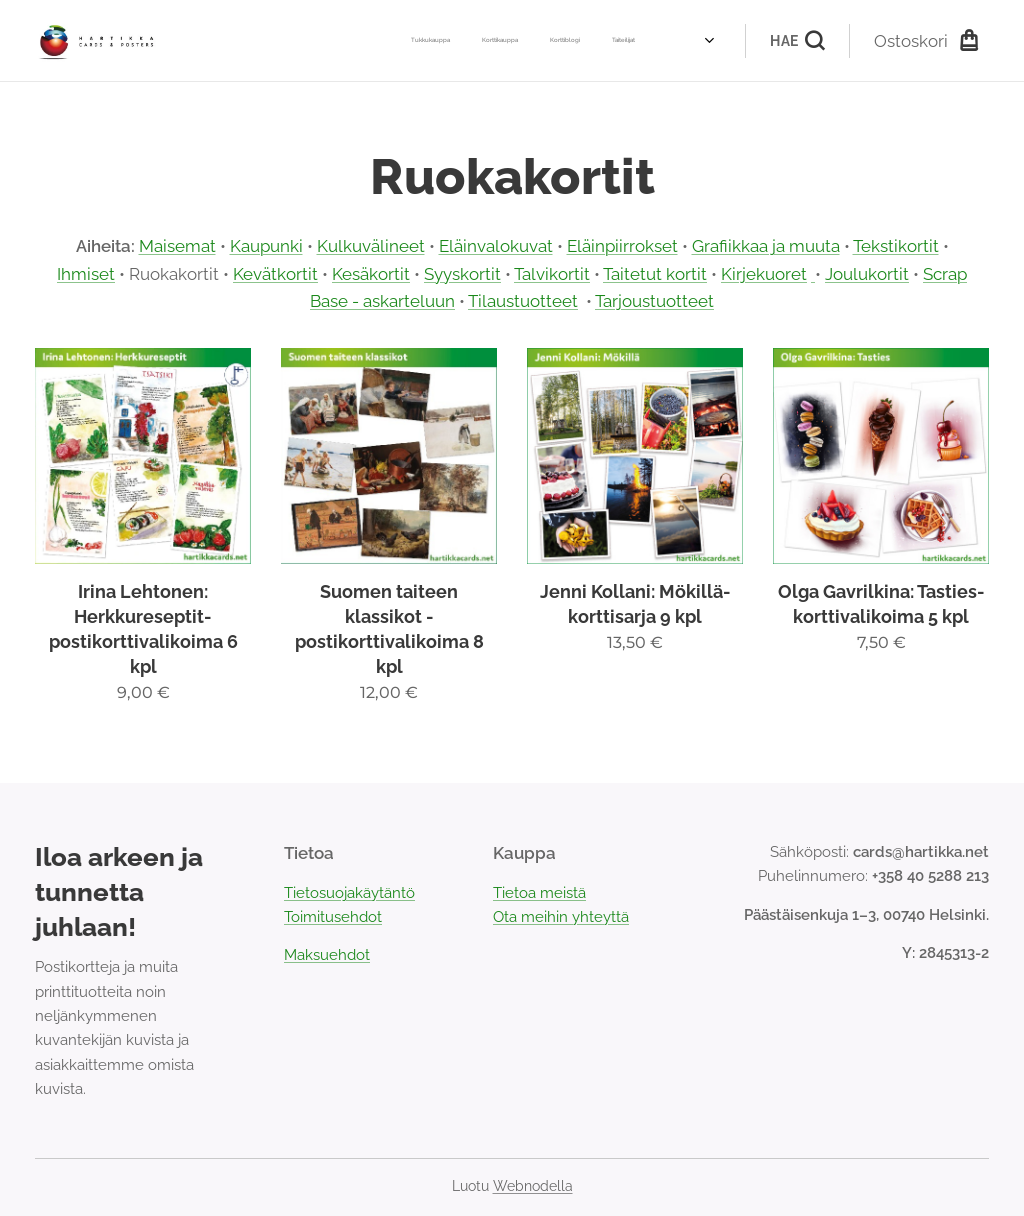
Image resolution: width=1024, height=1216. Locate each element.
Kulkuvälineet (371, 246)
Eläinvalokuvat (496, 246)
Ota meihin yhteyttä (561, 917)
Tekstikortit (896, 246)
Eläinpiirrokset (622, 246)
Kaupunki (266, 246)
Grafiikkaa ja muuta (766, 246)
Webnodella (533, 1186)
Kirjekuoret (764, 274)
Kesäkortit (371, 274)
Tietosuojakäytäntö (349, 893)
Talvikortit (552, 274)
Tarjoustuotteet (654, 301)
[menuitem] (490, 41)
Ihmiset (86, 274)
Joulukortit (867, 274)
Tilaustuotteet (523, 301)
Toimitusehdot (333, 917)
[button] (797, 41)
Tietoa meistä (539, 893)
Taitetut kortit (655, 274)
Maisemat (177, 246)
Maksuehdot (327, 955)
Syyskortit (462, 274)
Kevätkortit (275, 274)
